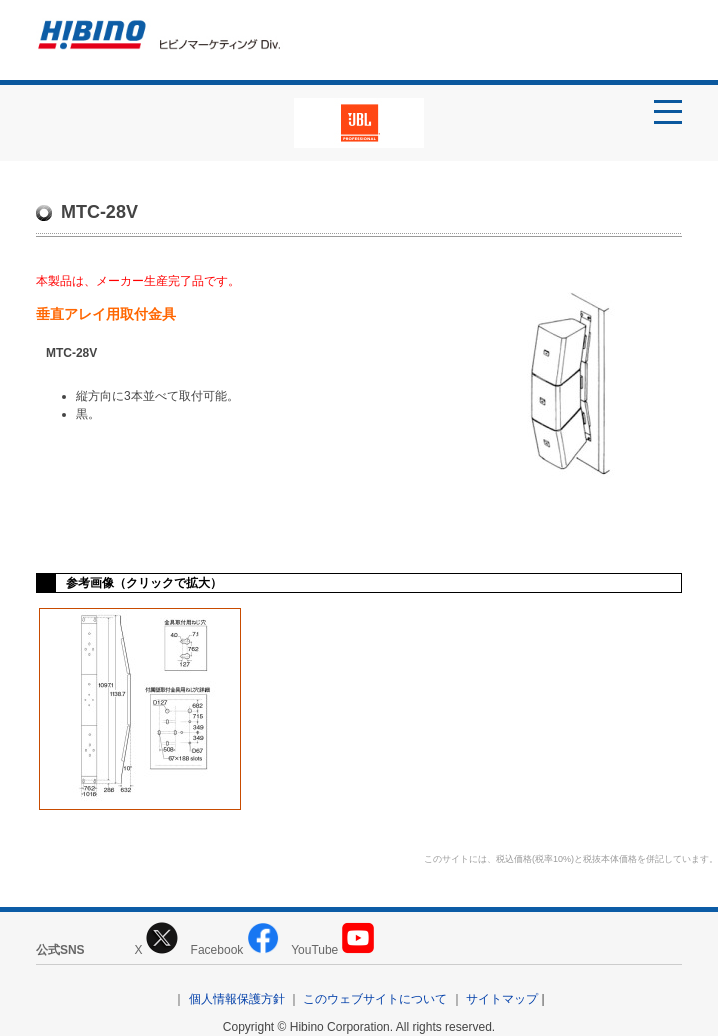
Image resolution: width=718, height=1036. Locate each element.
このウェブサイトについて (375, 999)
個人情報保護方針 (237, 999)
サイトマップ (502, 999)
